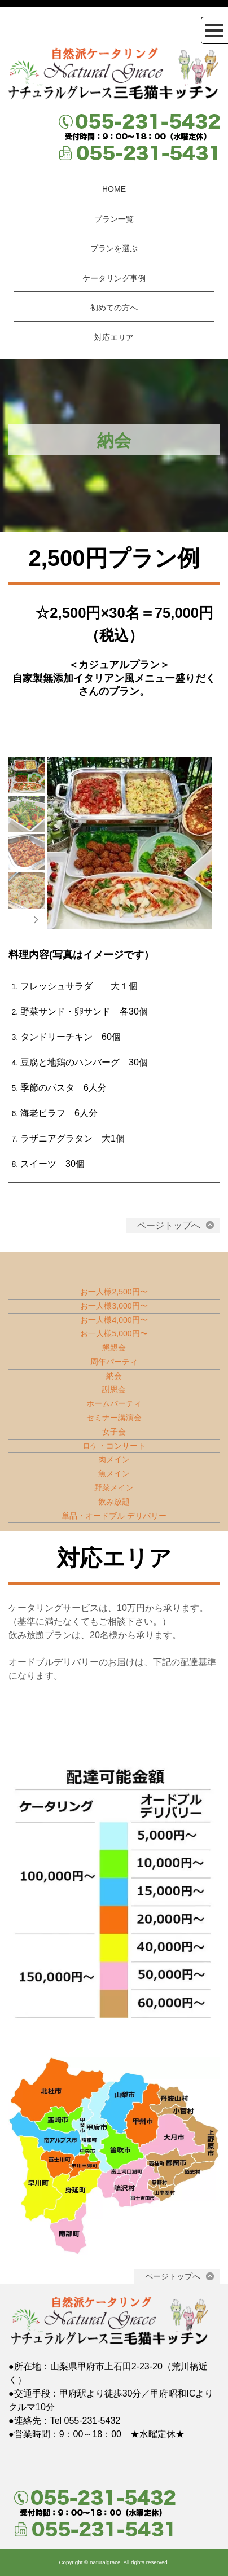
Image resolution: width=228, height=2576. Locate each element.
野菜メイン (114, 1487)
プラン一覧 (114, 218)
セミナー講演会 (114, 1417)
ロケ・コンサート (114, 1445)
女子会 (114, 1431)
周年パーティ (114, 1361)
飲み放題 (114, 1501)
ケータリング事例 (114, 278)
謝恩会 (114, 1389)
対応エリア (114, 337)
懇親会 (114, 1347)
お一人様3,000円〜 (113, 1305)
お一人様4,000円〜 (113, 1319)
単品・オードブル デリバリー (114, 1515)
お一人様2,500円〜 (113, 1291)
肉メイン (114, 1459)
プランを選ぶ (114, 248)
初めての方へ (114, 307)
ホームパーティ (114, 1403)
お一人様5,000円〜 (113, 1333)
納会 (114, 1375)
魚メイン (114, 1473)
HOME (114, 189)
